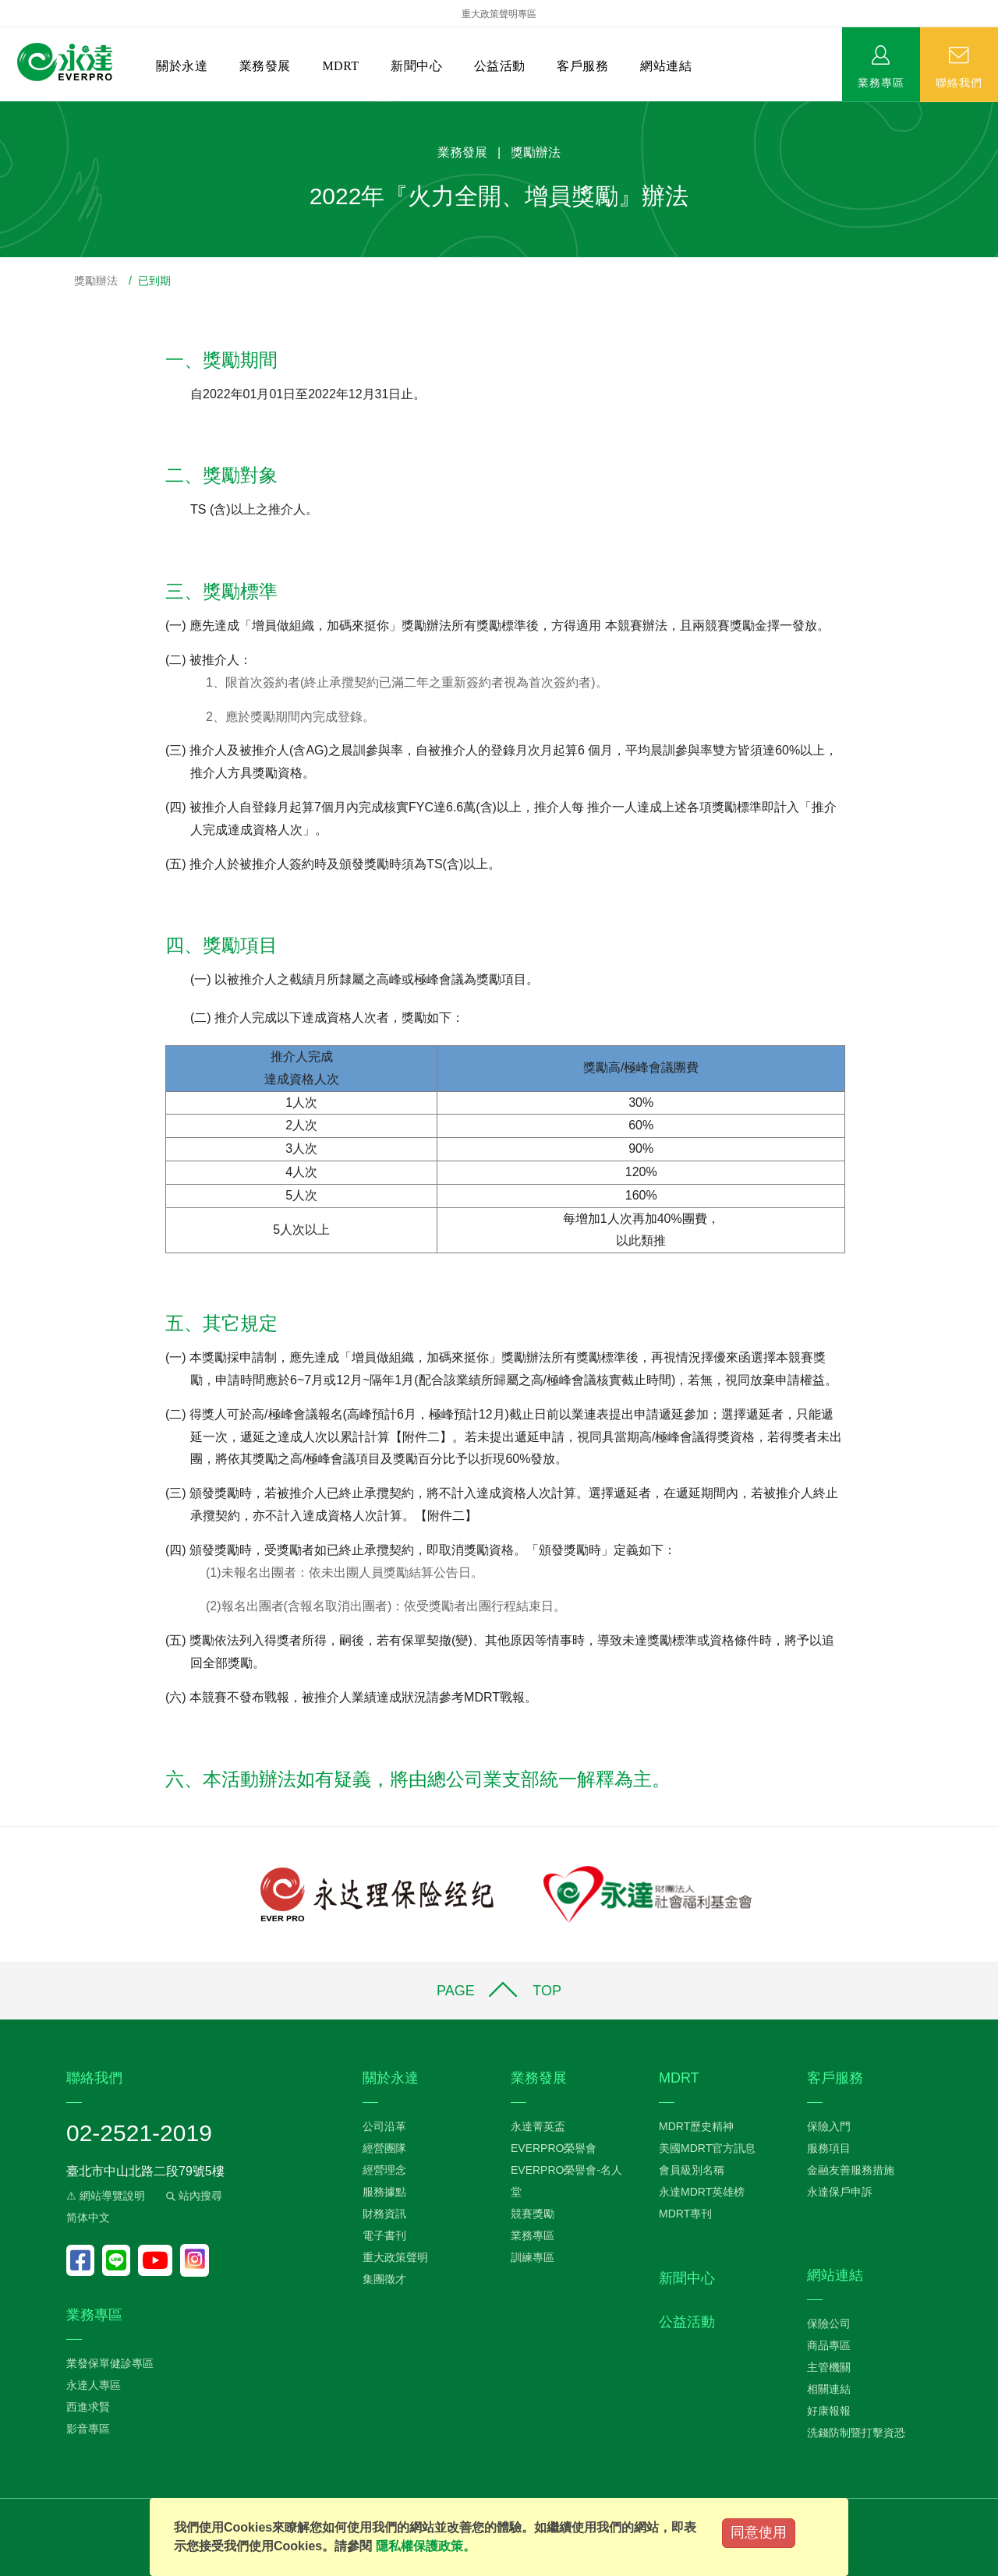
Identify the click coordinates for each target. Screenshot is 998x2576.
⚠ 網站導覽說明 (105, 2195)
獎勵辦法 (96, 280)
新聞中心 (416, 65)
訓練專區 (532, 2257)
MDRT (340, 65)
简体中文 (88, 2217)
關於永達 (181, 65)
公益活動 (500, 65)
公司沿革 (384, 2126)
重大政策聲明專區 (499, 14)
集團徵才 (384, 2279)
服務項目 (829, 2148)
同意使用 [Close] (759, 2532)
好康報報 (829, 2411)
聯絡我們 (959, 81)
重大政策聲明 (395, 2257)
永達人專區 (93, 2385)
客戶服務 (582, 65)
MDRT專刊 (685, 2213)
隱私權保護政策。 (426, 2546)
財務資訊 (384, 2213)
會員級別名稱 (691, 2170)
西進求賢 (88, 2407)
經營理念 (384, 2170)
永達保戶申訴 (839, 2192)
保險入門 (829, 2126)
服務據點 (384, 2192)
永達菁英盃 (538, 2126)
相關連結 (829, 2389)
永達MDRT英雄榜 (702, 2192)
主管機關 (829, 2367)
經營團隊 (384, 2148)
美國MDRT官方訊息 (707, 2148)
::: (5, 109)
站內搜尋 (192, 2195)
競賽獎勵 (532, 2213)
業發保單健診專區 (110, 2363)
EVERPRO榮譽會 (553, 2148)
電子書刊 (384, 2235)
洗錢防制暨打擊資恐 (856, 2432)
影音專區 (88, 2428)
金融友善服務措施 (850, 2170)
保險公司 (829, 2323)
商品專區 (829, 2345)
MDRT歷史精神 (696, 2126)
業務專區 (881, 81)
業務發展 (265, 65)
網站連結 (666, 65)
